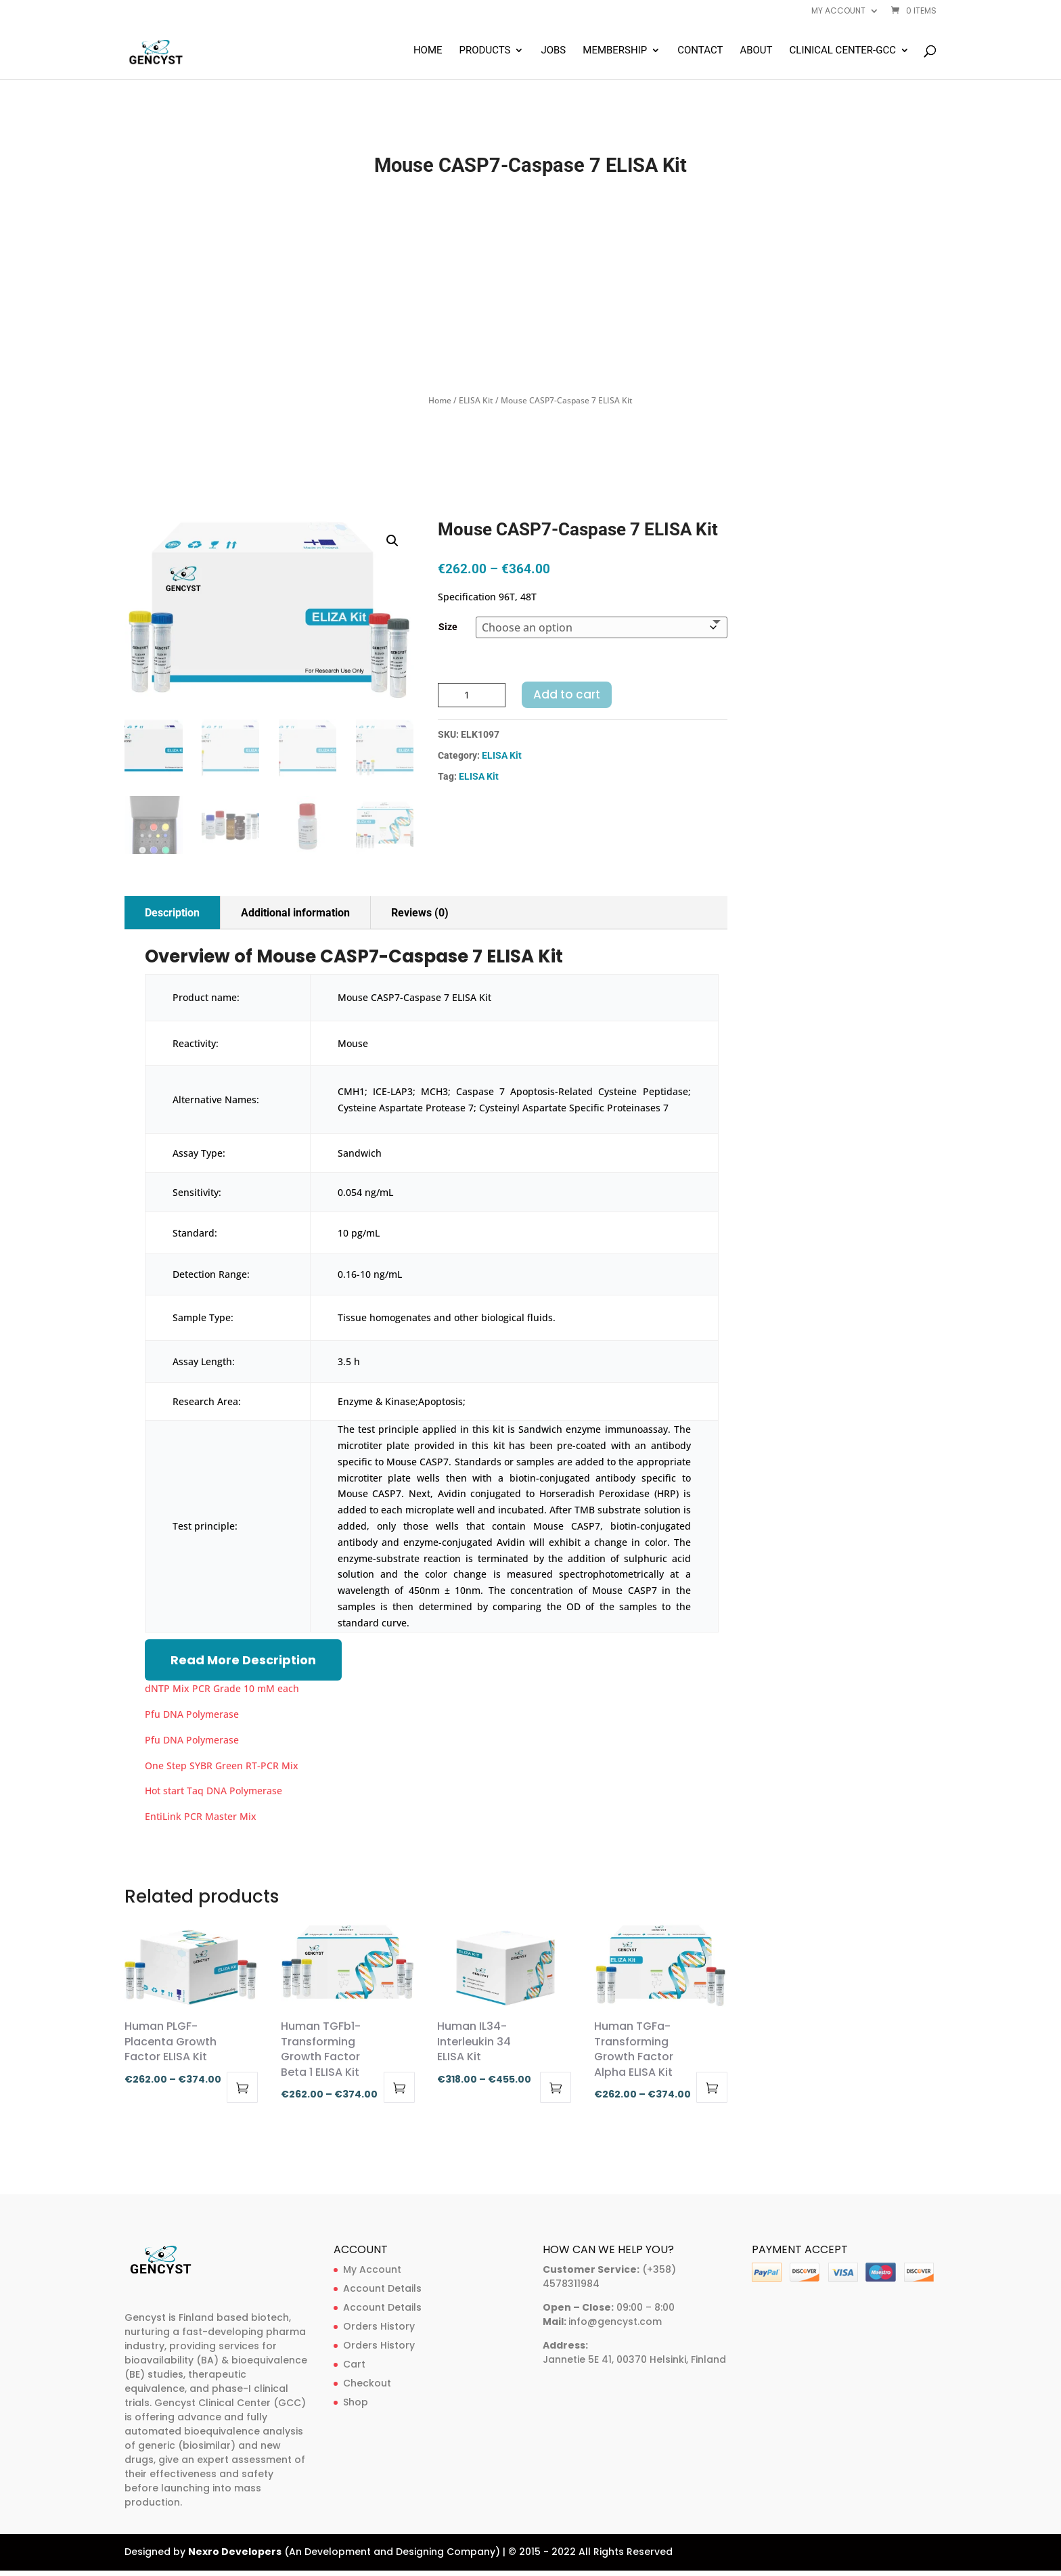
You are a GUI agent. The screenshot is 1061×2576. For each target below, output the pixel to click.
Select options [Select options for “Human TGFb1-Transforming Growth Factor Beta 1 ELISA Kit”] (399, 2087)
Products (485, 50)
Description (172, 912)
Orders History (379, 2326)
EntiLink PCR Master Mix (200, 1816)
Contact (700, 50)
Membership (615, 50)
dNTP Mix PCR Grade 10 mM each (222, 1688)
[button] (392, 541)
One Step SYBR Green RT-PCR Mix (221, 1765)
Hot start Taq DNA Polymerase (213, 1790)
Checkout (367, 2383)
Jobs (553, 50)
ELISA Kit (476, 400)
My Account (372, 2269)
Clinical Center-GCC (843, 50)
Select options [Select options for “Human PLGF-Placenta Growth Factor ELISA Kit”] (242, 2087)
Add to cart (566, 694)
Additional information (295, 912)
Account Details (382, 2288)
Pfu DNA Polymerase (192, 1714)
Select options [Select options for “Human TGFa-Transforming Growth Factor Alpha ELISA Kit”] (711, 2087)
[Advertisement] (530, 285)
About (756, 50)
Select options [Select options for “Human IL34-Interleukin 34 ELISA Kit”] (555, 2087)
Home (428, 50)
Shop (355, 2402)
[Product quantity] (471, 695)
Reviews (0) (420, 912)
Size (447, 626)
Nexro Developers (234, 2551)
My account (838, 11)
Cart (354, 2364)
